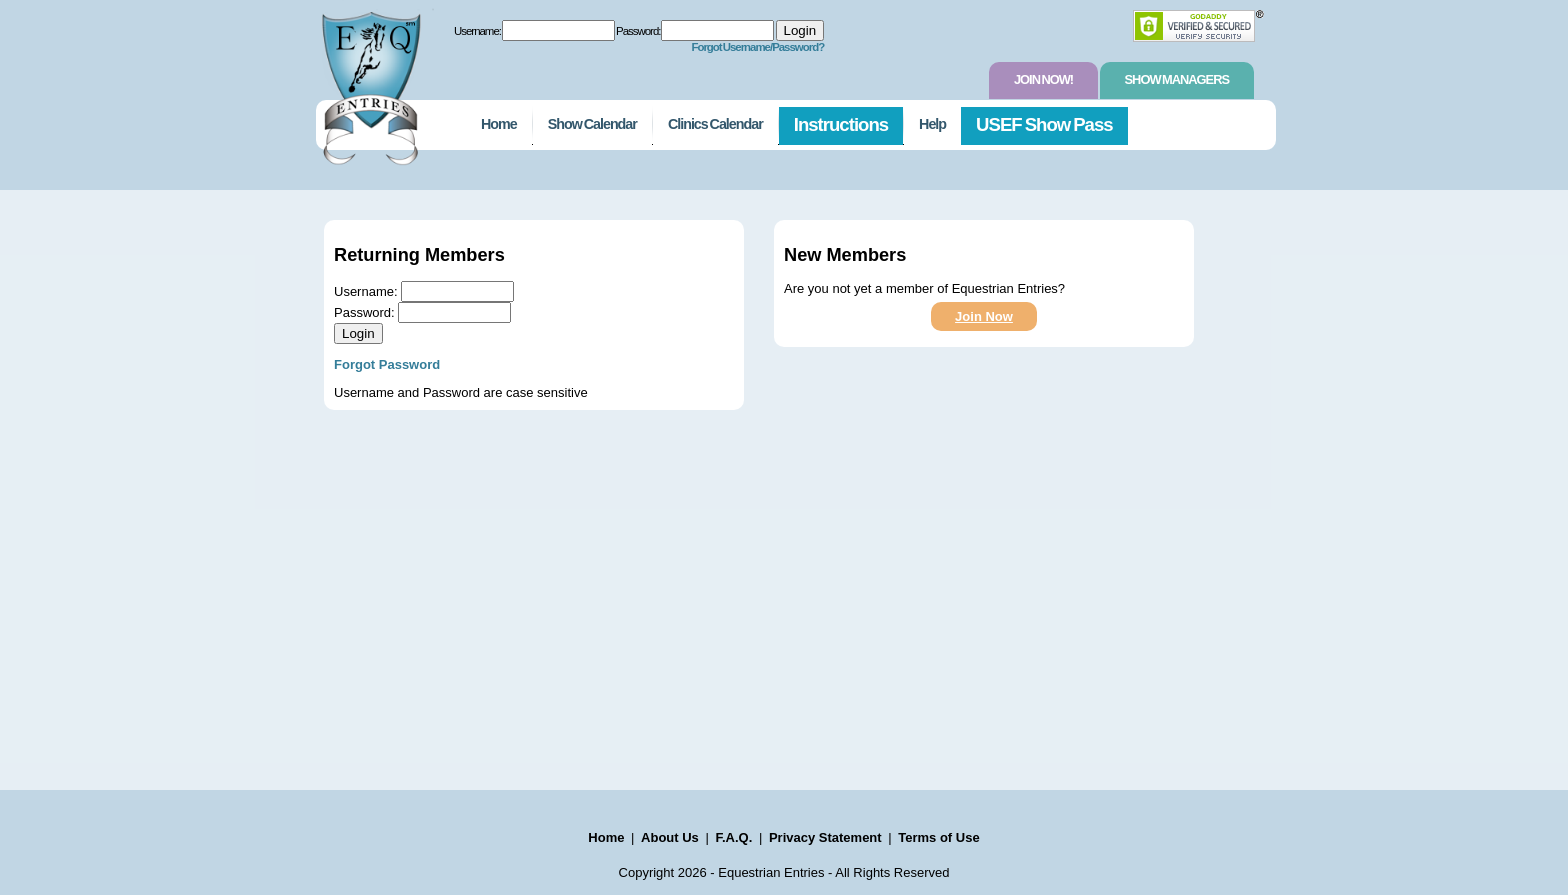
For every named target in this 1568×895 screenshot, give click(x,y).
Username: (477, 31)
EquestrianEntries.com (369, 83)
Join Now (984, 316)
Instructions (841, 124)
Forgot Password (387, 364)
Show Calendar (592, 124)
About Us (670, 837)
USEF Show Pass (1044, 124)
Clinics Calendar (715, 124)
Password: (638, 31)
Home (499, 124)
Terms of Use (938, 837)
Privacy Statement (825, 837)
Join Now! (1043, 79)
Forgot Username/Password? (757, 47)
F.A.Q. (733, 837)
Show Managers (1177, 79)
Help (932, 124)
